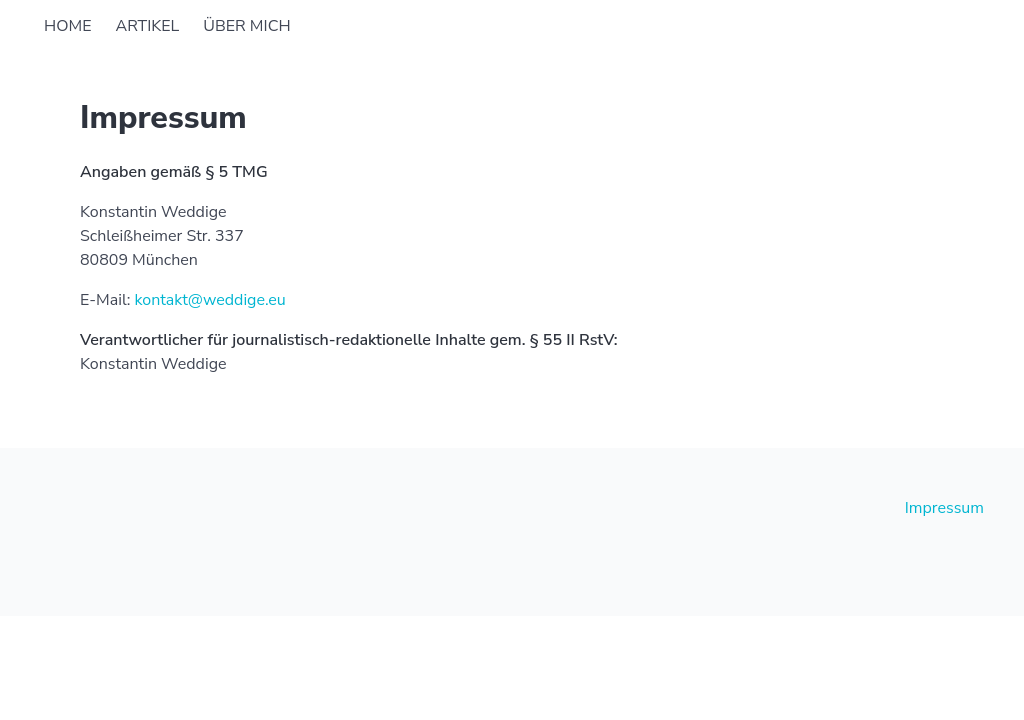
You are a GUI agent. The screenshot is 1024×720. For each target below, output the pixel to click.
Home (67, 26)
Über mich (246, 26)
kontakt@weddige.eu (209, 300)
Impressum (944, 508)
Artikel (147, 26)
